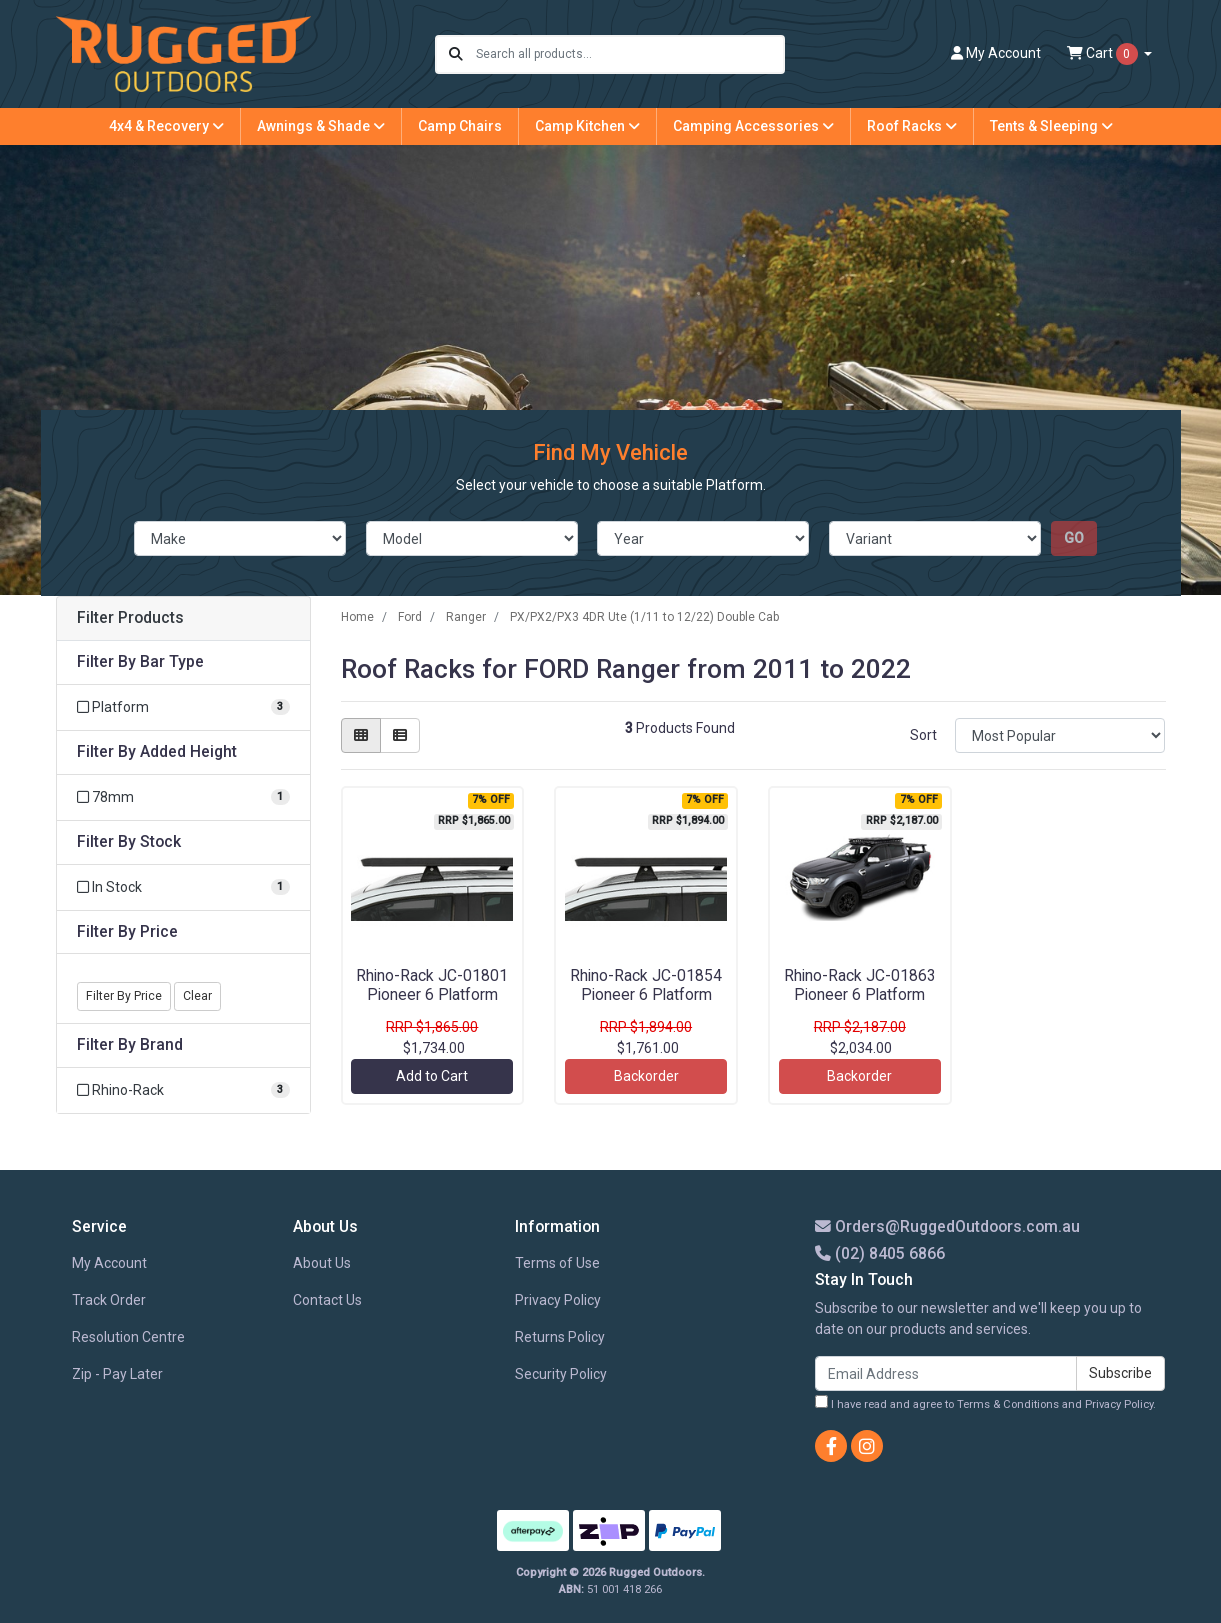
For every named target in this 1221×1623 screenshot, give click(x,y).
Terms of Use (557, 1263)
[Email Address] (946, 1373)
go (1074, 538)
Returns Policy (560, 1337)
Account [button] (996, 53)
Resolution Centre (128, 1337)
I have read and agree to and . (985, 1403)
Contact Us (327, 1300)
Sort (923, 735)
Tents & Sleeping (1051, 126)
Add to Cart (432, 1076)
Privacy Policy (558, 1300)
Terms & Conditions (1008, 1404)
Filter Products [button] (130, 618)
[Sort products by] (1060, 735)
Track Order (109, 1300)
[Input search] (629, 54)
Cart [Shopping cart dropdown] (1104, 54)
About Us (322, 1263)
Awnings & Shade (321, 126)
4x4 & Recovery (166, 126)
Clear (197, 996)
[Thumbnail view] (361, 735)
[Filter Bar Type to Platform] (183, 707)
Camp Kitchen (587, 126)
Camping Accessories (753, 126)
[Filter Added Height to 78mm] (183, 797)
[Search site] (456, 54)
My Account (109, 1263)
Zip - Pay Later (117, 1374)
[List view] (400, 735)
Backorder (646, 1076)
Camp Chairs (460, 126)
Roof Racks (912, 126)
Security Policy (561, 1374)
